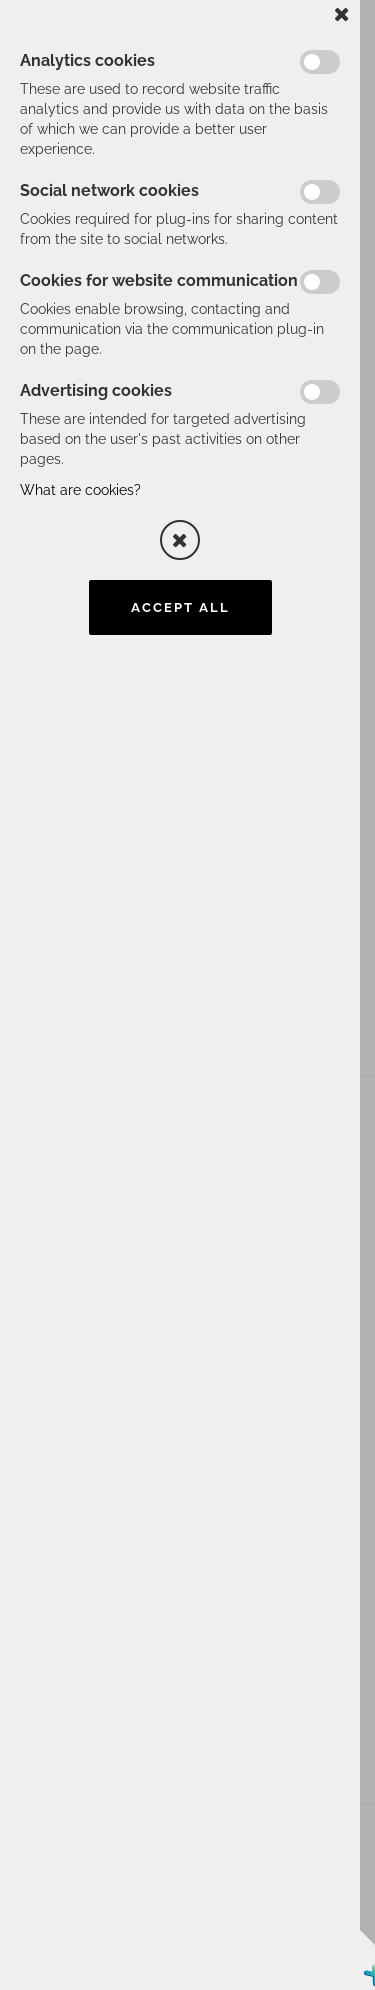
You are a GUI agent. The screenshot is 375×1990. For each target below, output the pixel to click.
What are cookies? (80, 490)
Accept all (180, 607)
